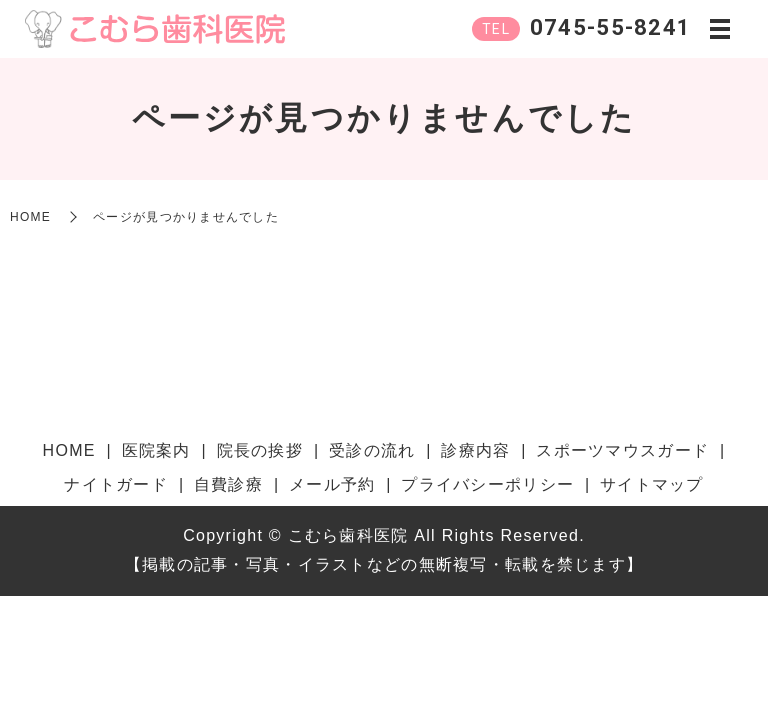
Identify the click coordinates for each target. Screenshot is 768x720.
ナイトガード (116, 484)
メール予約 (332, 484)
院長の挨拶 (260, 450)
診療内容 (475, 450)
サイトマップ (652, 484)
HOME (30, 217)
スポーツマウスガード (622, 450)
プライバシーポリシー (487, 484)
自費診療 (228, 484)
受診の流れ (372, 450)
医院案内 (156, 450)
